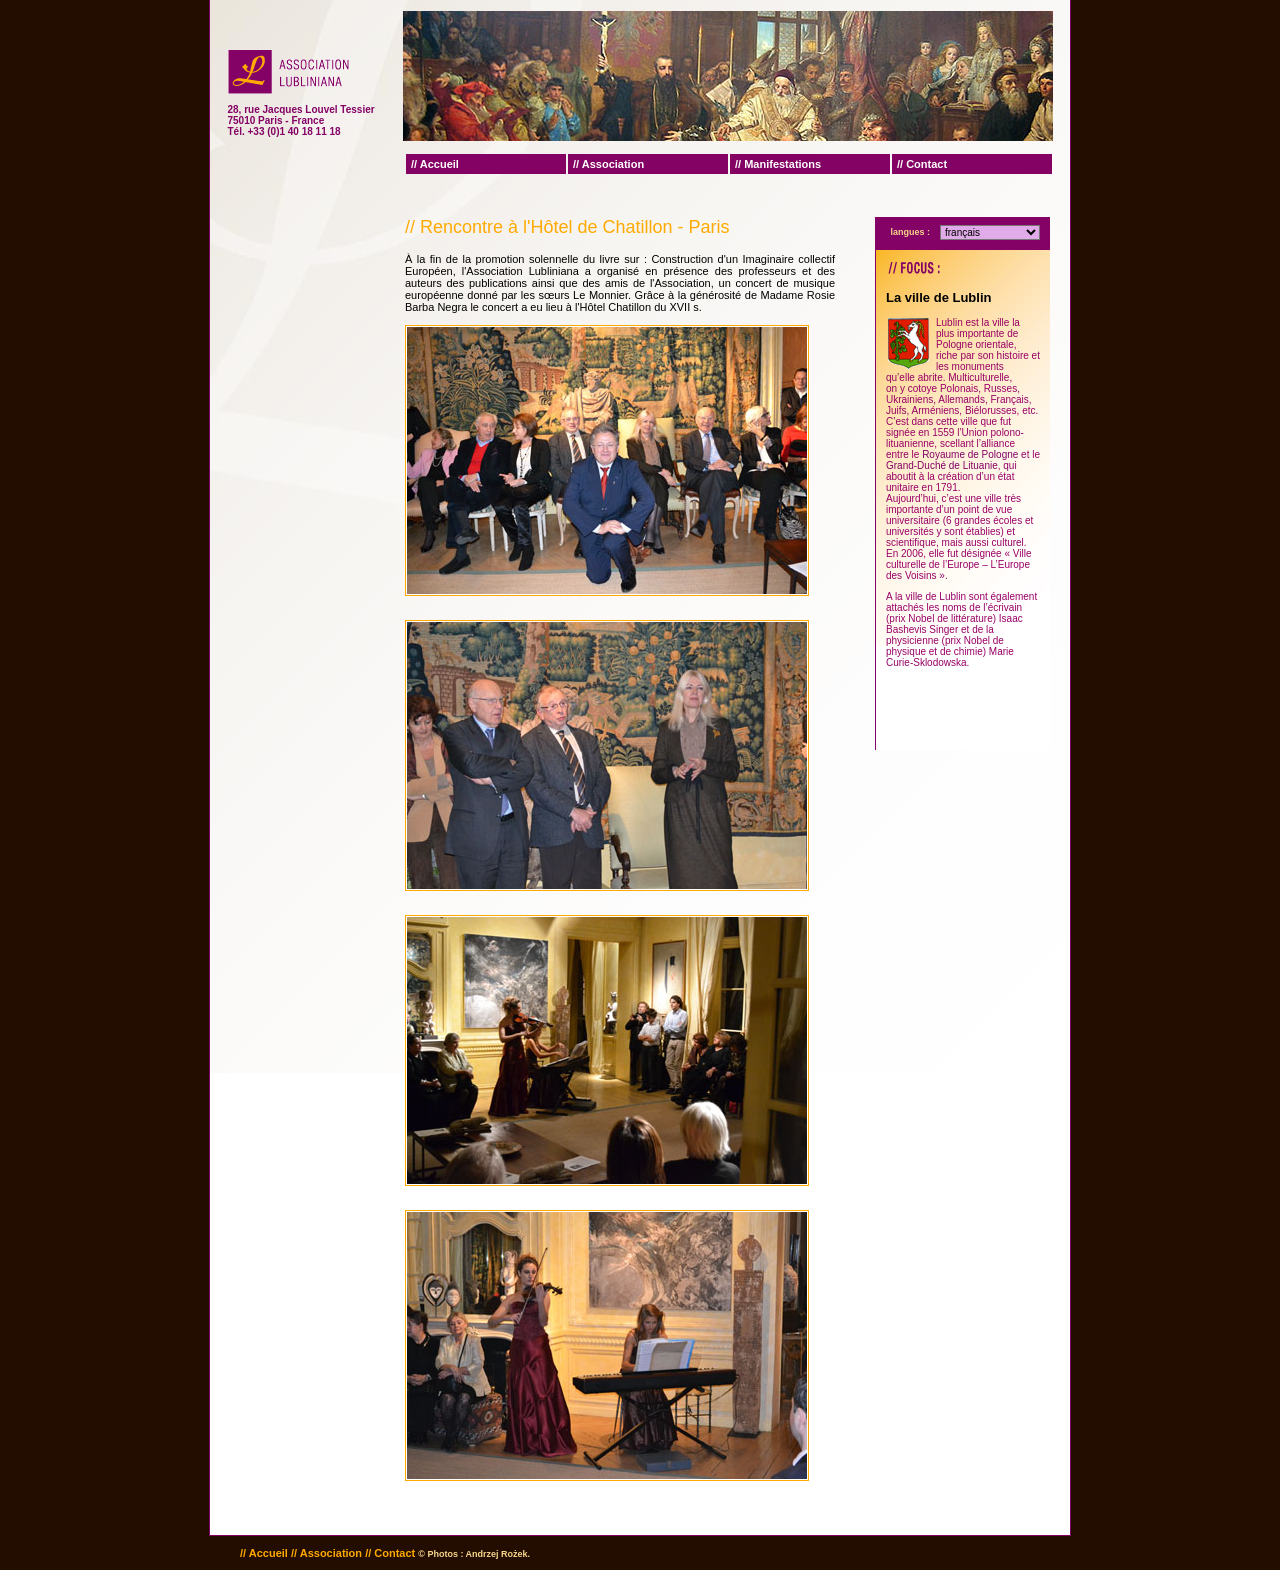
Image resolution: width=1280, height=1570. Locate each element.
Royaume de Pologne (970, 454)
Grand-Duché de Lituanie (942, 465)
